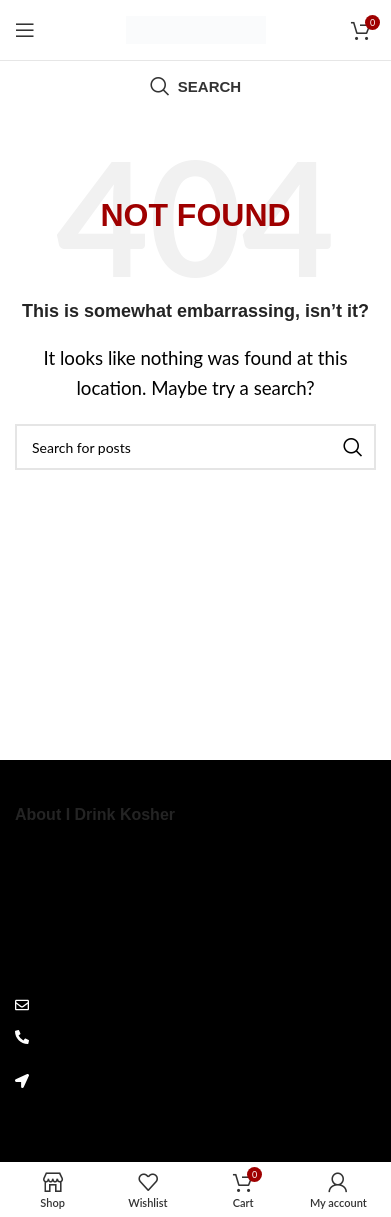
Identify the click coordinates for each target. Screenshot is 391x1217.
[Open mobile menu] (25, 30)
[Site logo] (196, 27)
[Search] (195, 86)
